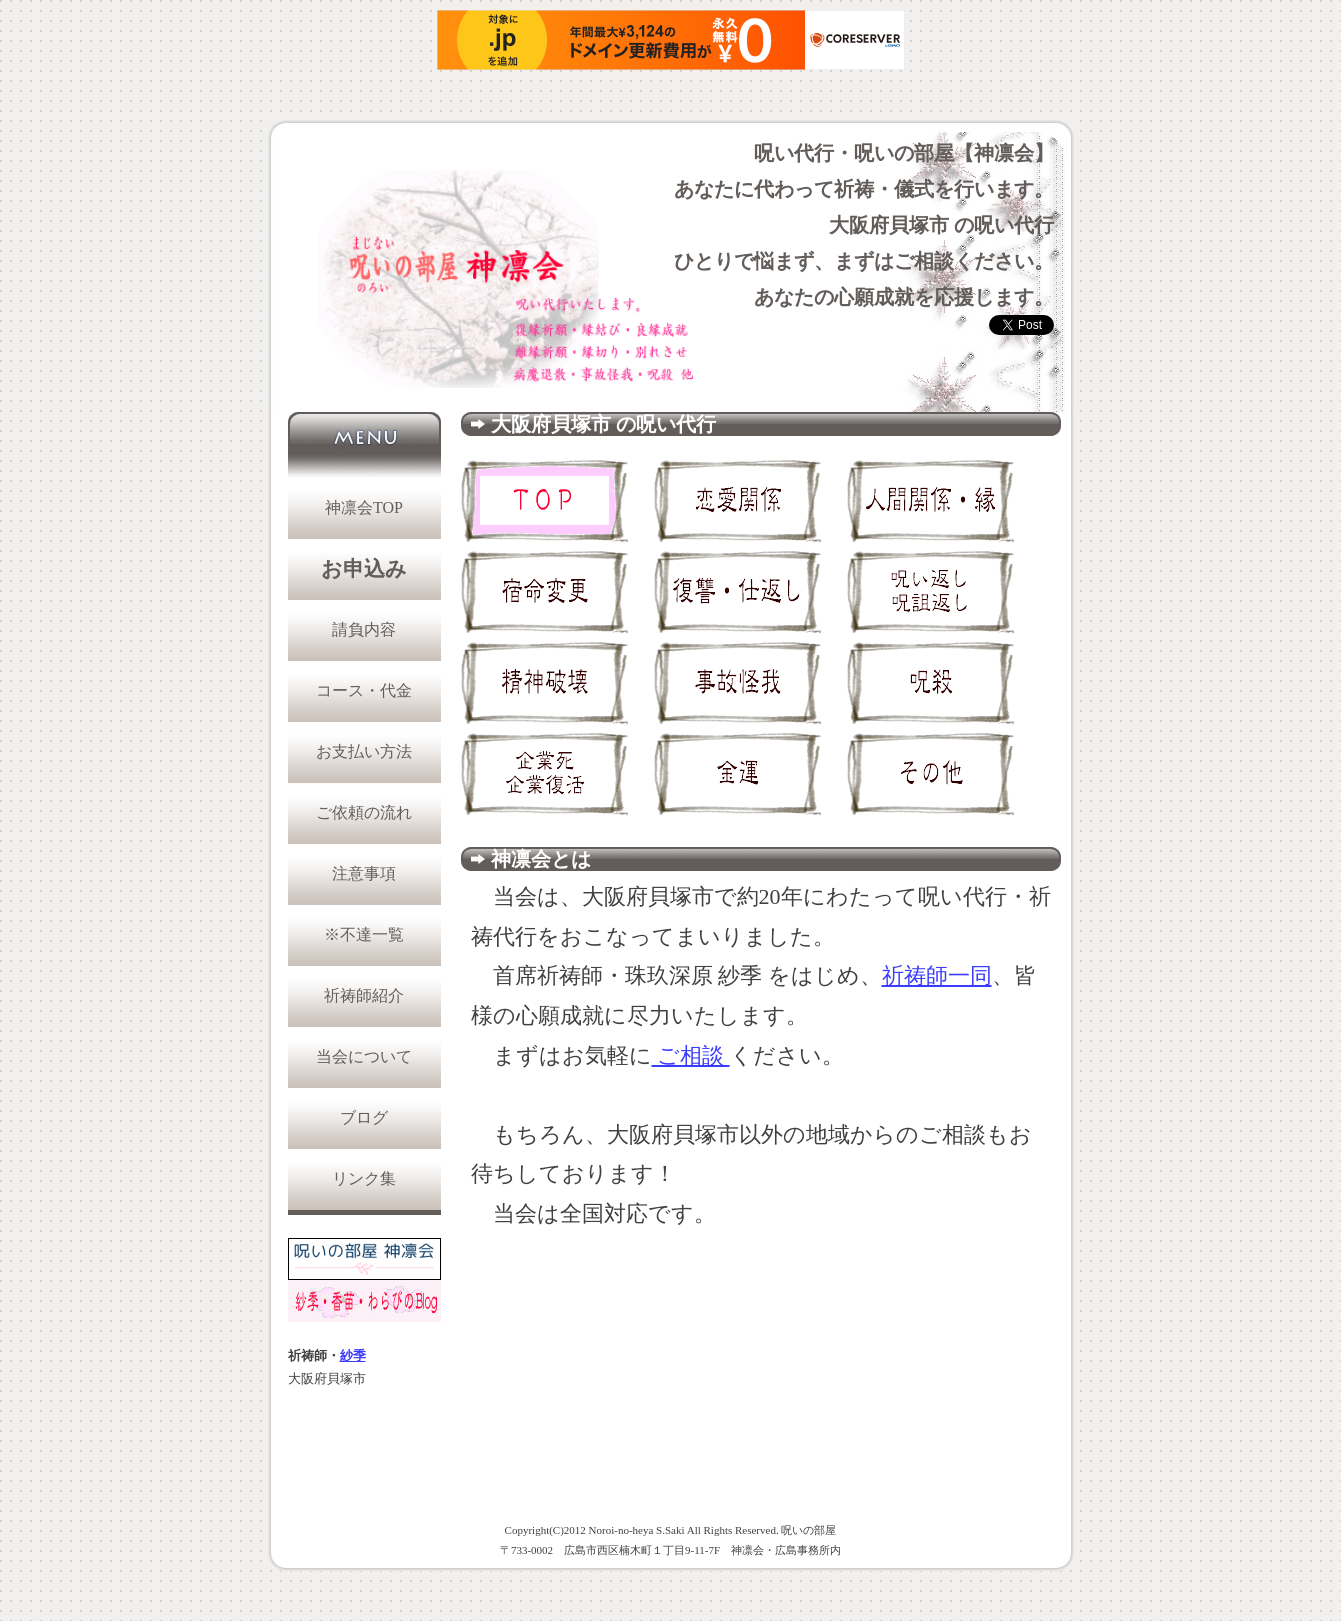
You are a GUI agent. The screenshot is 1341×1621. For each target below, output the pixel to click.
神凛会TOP (364, 507)
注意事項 (364, 873)
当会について (364, 1056)
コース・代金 (364, 690)
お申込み (364, 569)
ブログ (364, 1117)
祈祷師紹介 (364, 995)
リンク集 (364, 1178)
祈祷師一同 (937, 975)
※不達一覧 (364, 934)
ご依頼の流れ (364, 812)
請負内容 (364, 629)
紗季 (353, 1356)
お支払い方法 (364, 751)
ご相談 (691, 1055)
